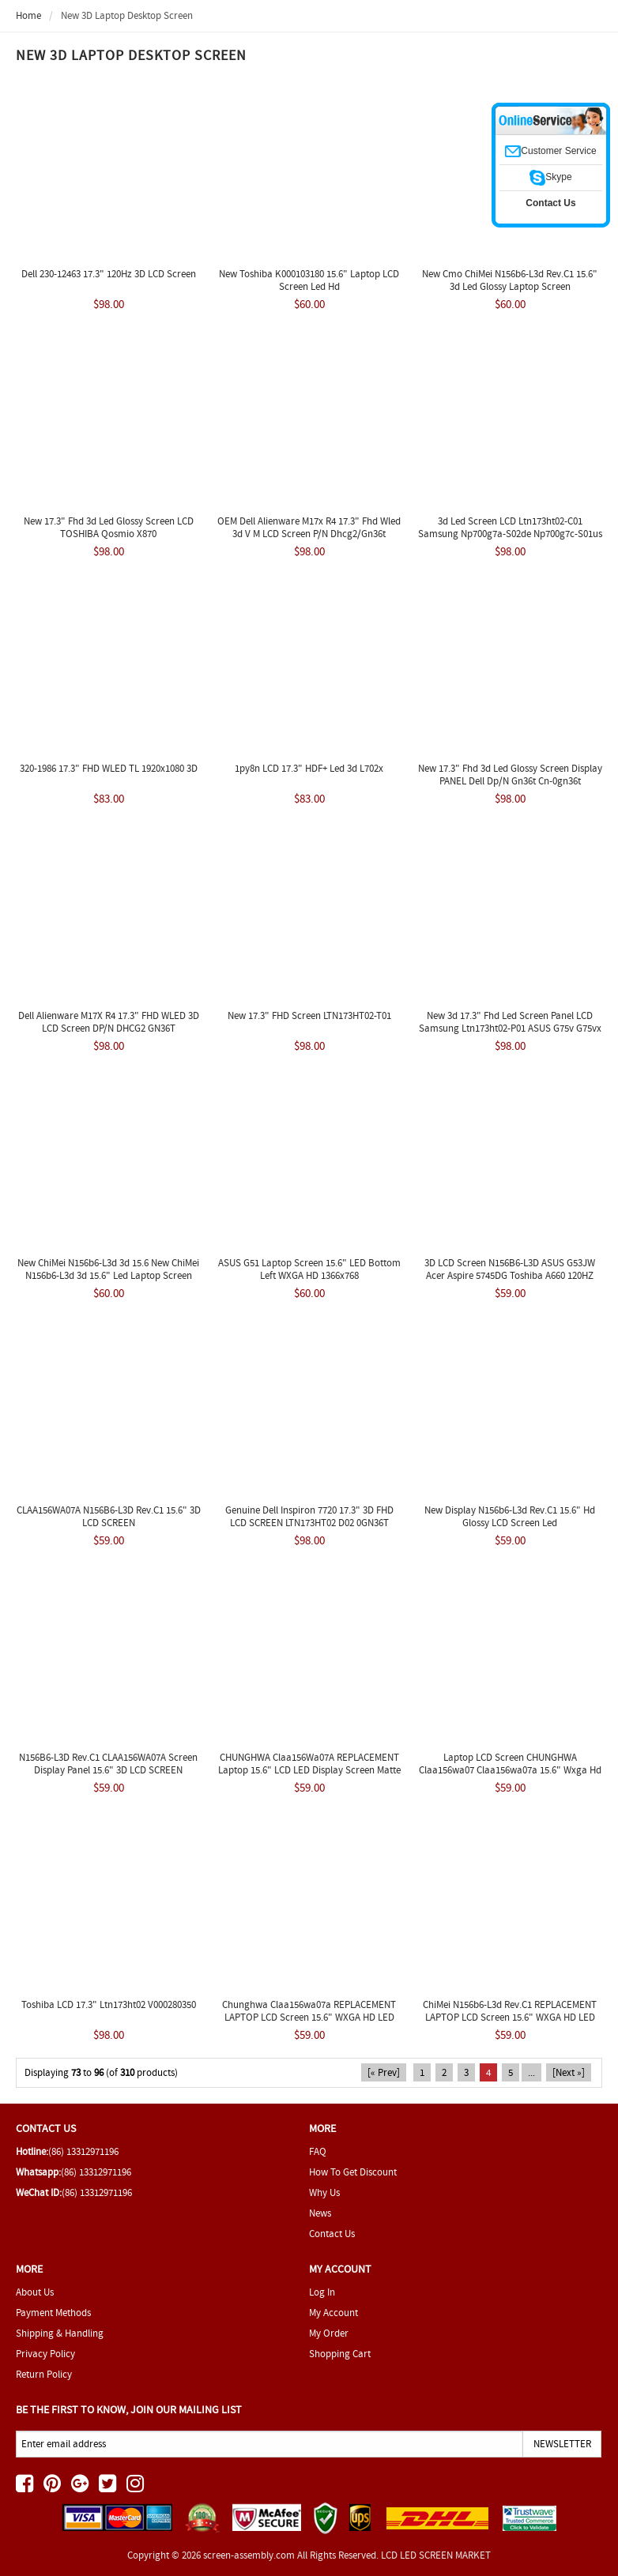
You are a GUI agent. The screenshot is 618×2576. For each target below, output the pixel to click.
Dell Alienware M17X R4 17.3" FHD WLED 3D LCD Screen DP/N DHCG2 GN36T (108, 1022)
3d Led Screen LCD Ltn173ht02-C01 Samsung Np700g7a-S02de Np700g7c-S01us (510, 527)
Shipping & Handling (60, 2333)
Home (28, 15)
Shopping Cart (340, 2353)
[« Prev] (383, 2072)
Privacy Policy (45, 2353)
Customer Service (550, 150)
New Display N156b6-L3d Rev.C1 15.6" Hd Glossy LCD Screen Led (509, 1516)
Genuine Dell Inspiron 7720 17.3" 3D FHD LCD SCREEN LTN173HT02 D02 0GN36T (309, 1516)
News (320, 2213)
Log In (322, 2292)
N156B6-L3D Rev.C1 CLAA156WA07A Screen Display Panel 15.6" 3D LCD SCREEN (108, 1764)
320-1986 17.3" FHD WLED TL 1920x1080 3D (109, 768)
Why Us (324, 2192)
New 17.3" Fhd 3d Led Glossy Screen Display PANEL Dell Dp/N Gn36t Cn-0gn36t (510, 775)
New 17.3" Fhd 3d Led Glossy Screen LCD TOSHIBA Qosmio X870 (109, 527)
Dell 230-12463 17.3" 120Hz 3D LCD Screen (108, 273)
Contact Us (332, 2233)
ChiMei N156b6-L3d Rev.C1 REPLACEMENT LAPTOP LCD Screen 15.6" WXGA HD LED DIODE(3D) (510, 2017)
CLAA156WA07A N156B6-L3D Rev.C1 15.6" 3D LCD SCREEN (109, 1516)
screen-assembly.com (249, 2555)
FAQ (317, 2151)
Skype (550, 176)
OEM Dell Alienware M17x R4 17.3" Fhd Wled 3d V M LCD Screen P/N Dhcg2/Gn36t (309, 527)
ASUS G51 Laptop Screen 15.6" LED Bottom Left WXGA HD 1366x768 (309, 1269)
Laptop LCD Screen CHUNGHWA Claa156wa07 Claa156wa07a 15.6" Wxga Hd (510, 1764)
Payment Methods (53, 2312)
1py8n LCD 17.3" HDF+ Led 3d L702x (309, 768)
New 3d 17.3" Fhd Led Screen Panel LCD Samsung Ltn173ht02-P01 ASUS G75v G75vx (510, 1022)
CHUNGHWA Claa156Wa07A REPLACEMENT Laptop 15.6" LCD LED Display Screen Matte (309, 1764)
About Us (35, 2292)
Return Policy (44, 2374)
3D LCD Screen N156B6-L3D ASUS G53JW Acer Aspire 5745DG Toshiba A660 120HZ (509, 1269)
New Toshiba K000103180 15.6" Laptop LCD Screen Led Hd (309, 280)
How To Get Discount (353, 2172)
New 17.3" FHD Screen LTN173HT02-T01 (309, 1015)
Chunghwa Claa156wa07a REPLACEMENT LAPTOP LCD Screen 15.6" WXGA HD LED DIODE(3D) (309, 2017)
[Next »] (568, 2072)
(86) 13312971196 (83, 2151)
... (531, 2072)
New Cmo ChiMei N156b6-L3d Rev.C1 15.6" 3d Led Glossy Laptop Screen (509, 280)
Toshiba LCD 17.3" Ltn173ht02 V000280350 (108, 2004)
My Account (333, 2312)
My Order (329, 2333)
